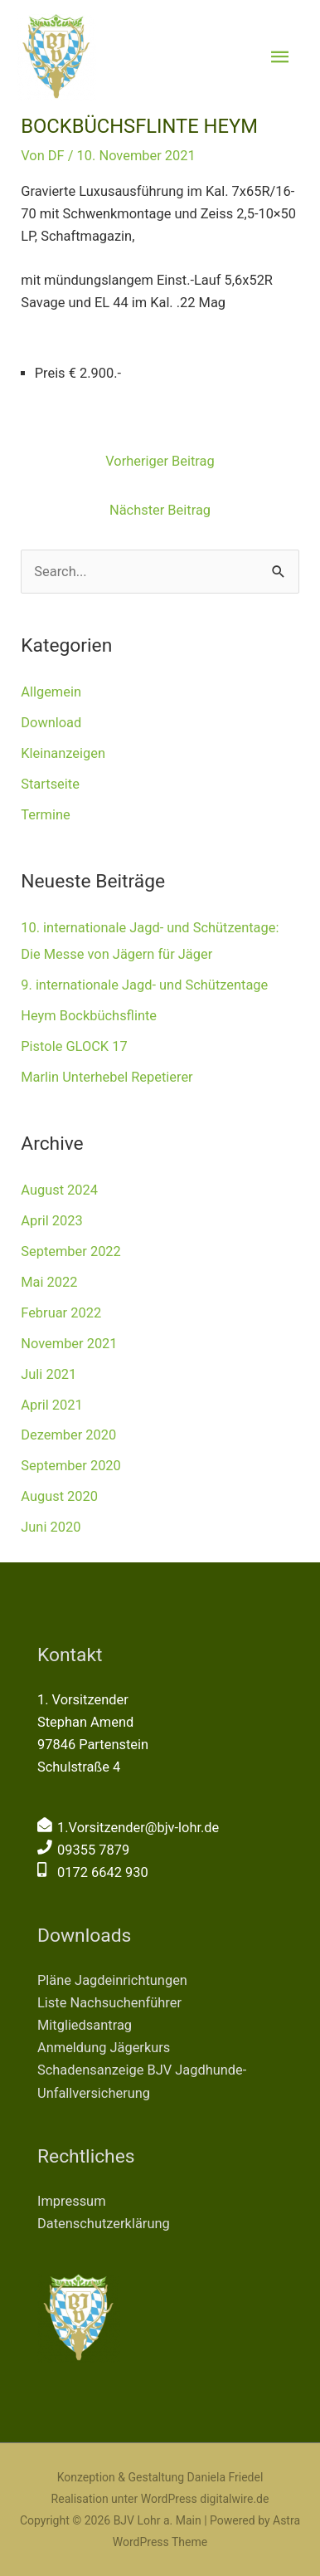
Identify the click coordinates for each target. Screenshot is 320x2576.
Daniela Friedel (225, 2477)
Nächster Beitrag (160, 510)
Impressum (71, 2201)
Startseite (50, 784)
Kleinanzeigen (63, 753)
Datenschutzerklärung (103, 2223)
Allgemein (51, 692)
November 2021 (69, 1344)
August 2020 (59, 1496)
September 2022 (71, 1251)
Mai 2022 (49, 1282)
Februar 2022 (61, 1313)
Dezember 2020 (68, 1435)
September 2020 (71, 1466)
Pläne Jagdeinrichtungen (112, 1980)
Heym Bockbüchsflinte (89, 1016)
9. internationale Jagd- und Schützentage (144, 985)
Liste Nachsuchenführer (109, 2003)
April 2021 (51, 1405)
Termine (45, 815)
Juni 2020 (50, 1527)
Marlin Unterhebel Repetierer (106, 1077)
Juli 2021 (48, 1374)
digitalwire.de (234, 2498)
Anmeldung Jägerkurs (103, 2047)
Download (51, 723)
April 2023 (51, 1221)
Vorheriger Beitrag (159, 461)
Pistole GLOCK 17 (74, 1046)
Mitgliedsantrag (84, 2025)
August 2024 (59, 1190)
